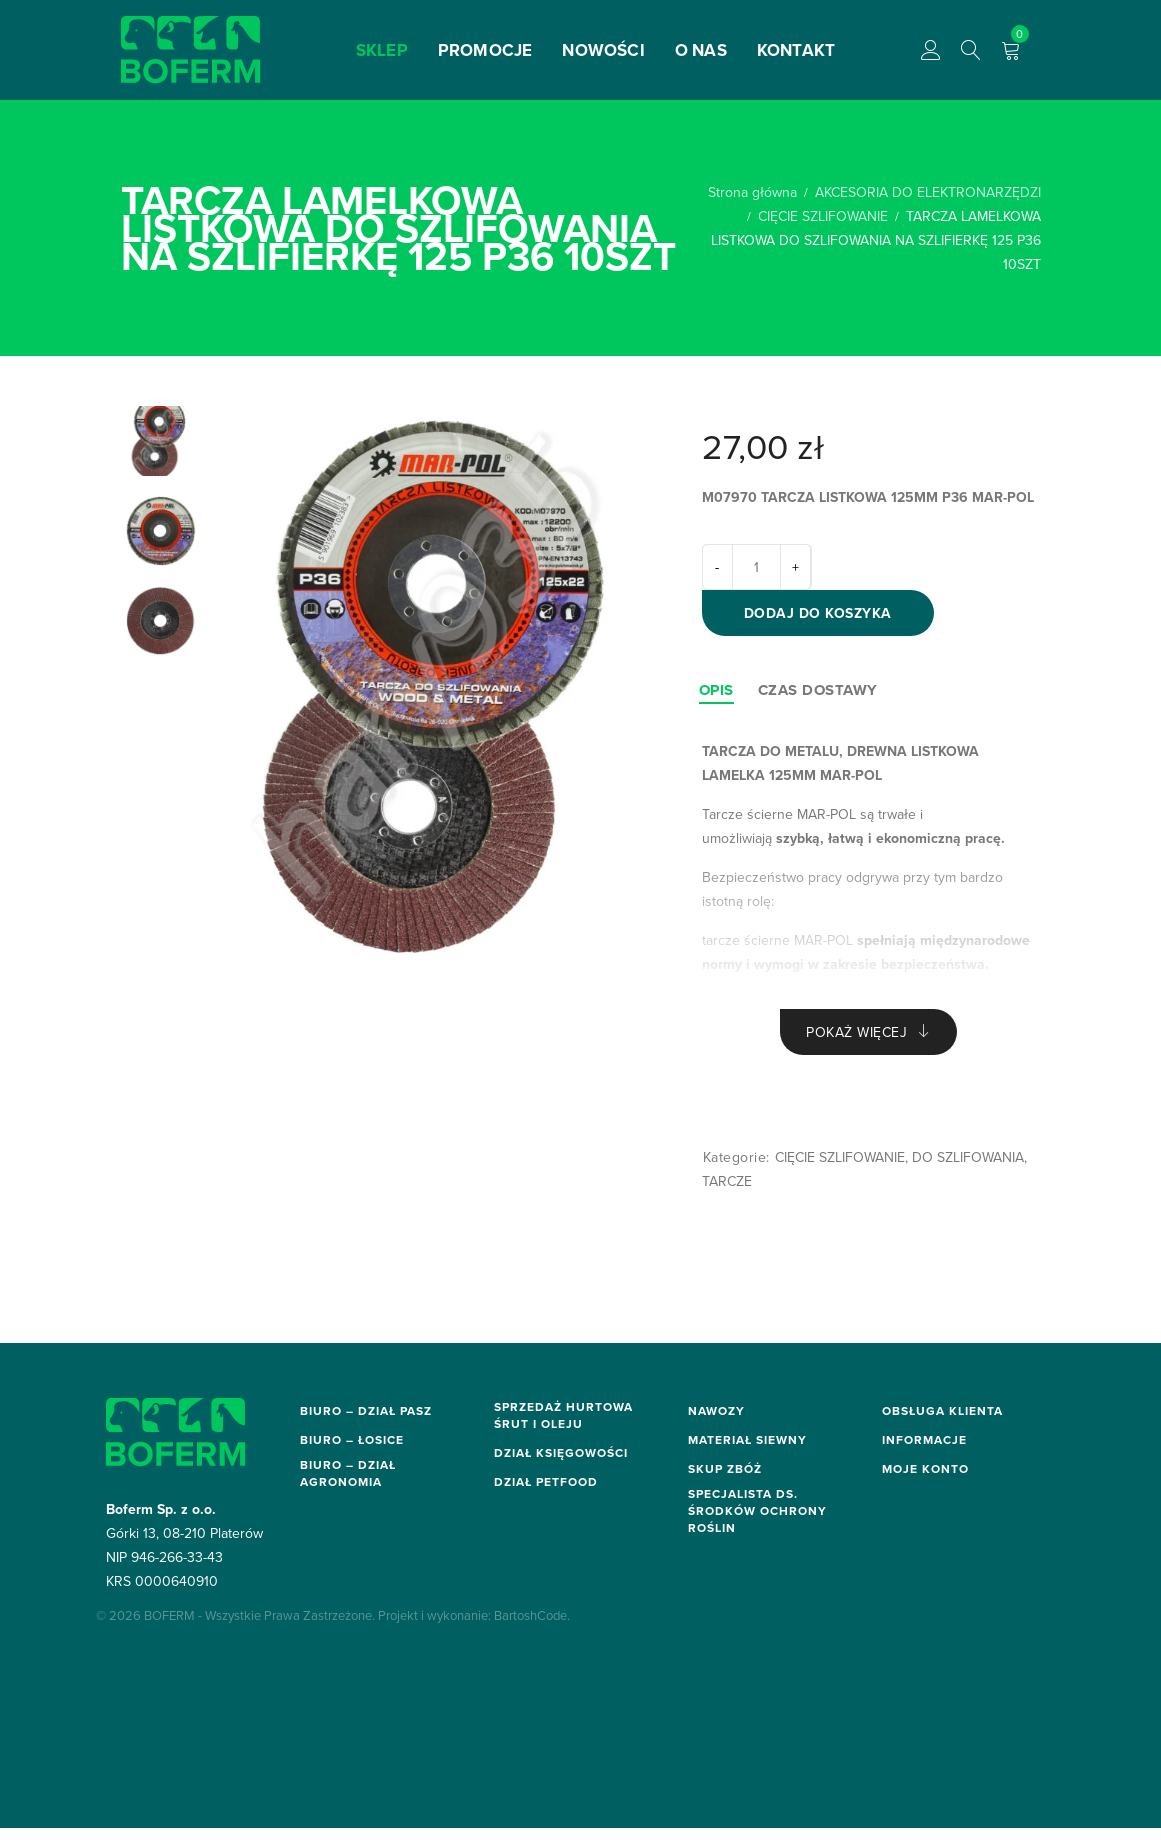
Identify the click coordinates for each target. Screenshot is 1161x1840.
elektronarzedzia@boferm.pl (386, 1562)
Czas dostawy (818, 698)
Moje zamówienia (938, 1667)
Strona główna (752, 192)
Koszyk (905, 1687)
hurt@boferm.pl (541, 1462)
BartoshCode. (532, 1754)
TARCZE (727, 1193)
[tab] (716, 698)
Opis (716, 698)
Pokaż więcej (856, 1042)
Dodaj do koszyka (826, 619)
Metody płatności (938, 1469)
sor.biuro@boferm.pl (361, 1688)
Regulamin (916, 1489)
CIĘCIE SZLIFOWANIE (823, 216)
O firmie (907, 1588)
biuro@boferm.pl (350, 1449)
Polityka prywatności (948, 1568)
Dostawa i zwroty (938, 1449)
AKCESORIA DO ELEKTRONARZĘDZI (928, 192)
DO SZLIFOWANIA (968, 1169)
